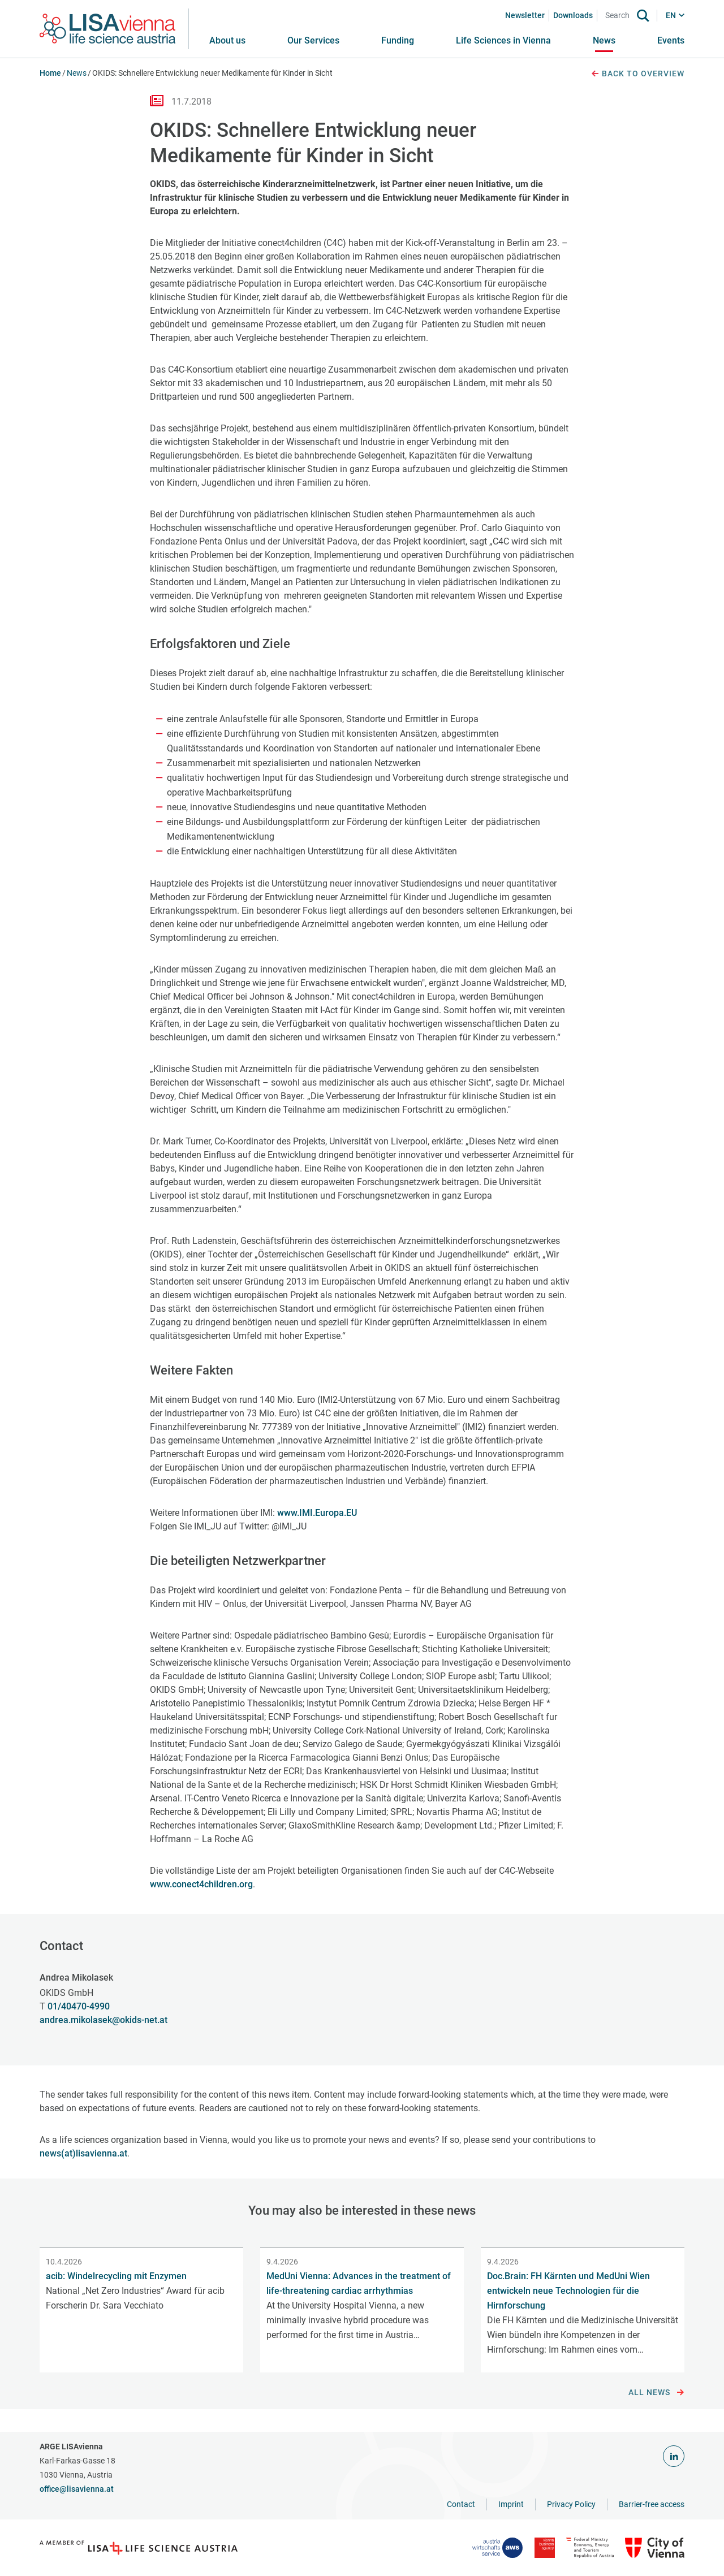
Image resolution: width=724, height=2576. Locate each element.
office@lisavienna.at (77, 2488)
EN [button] (671, 15)
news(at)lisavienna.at (83, 2153)
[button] (313, 40)
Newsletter (525, 15)
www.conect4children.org (201, 1884)
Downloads (573, 15)
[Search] (619, 15)
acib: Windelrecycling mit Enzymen (116, 2276)
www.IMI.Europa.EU (317, 1512)
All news (656, 2393)
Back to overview (637, 74)
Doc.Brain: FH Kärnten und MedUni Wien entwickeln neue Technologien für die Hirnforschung (568, 2291)
